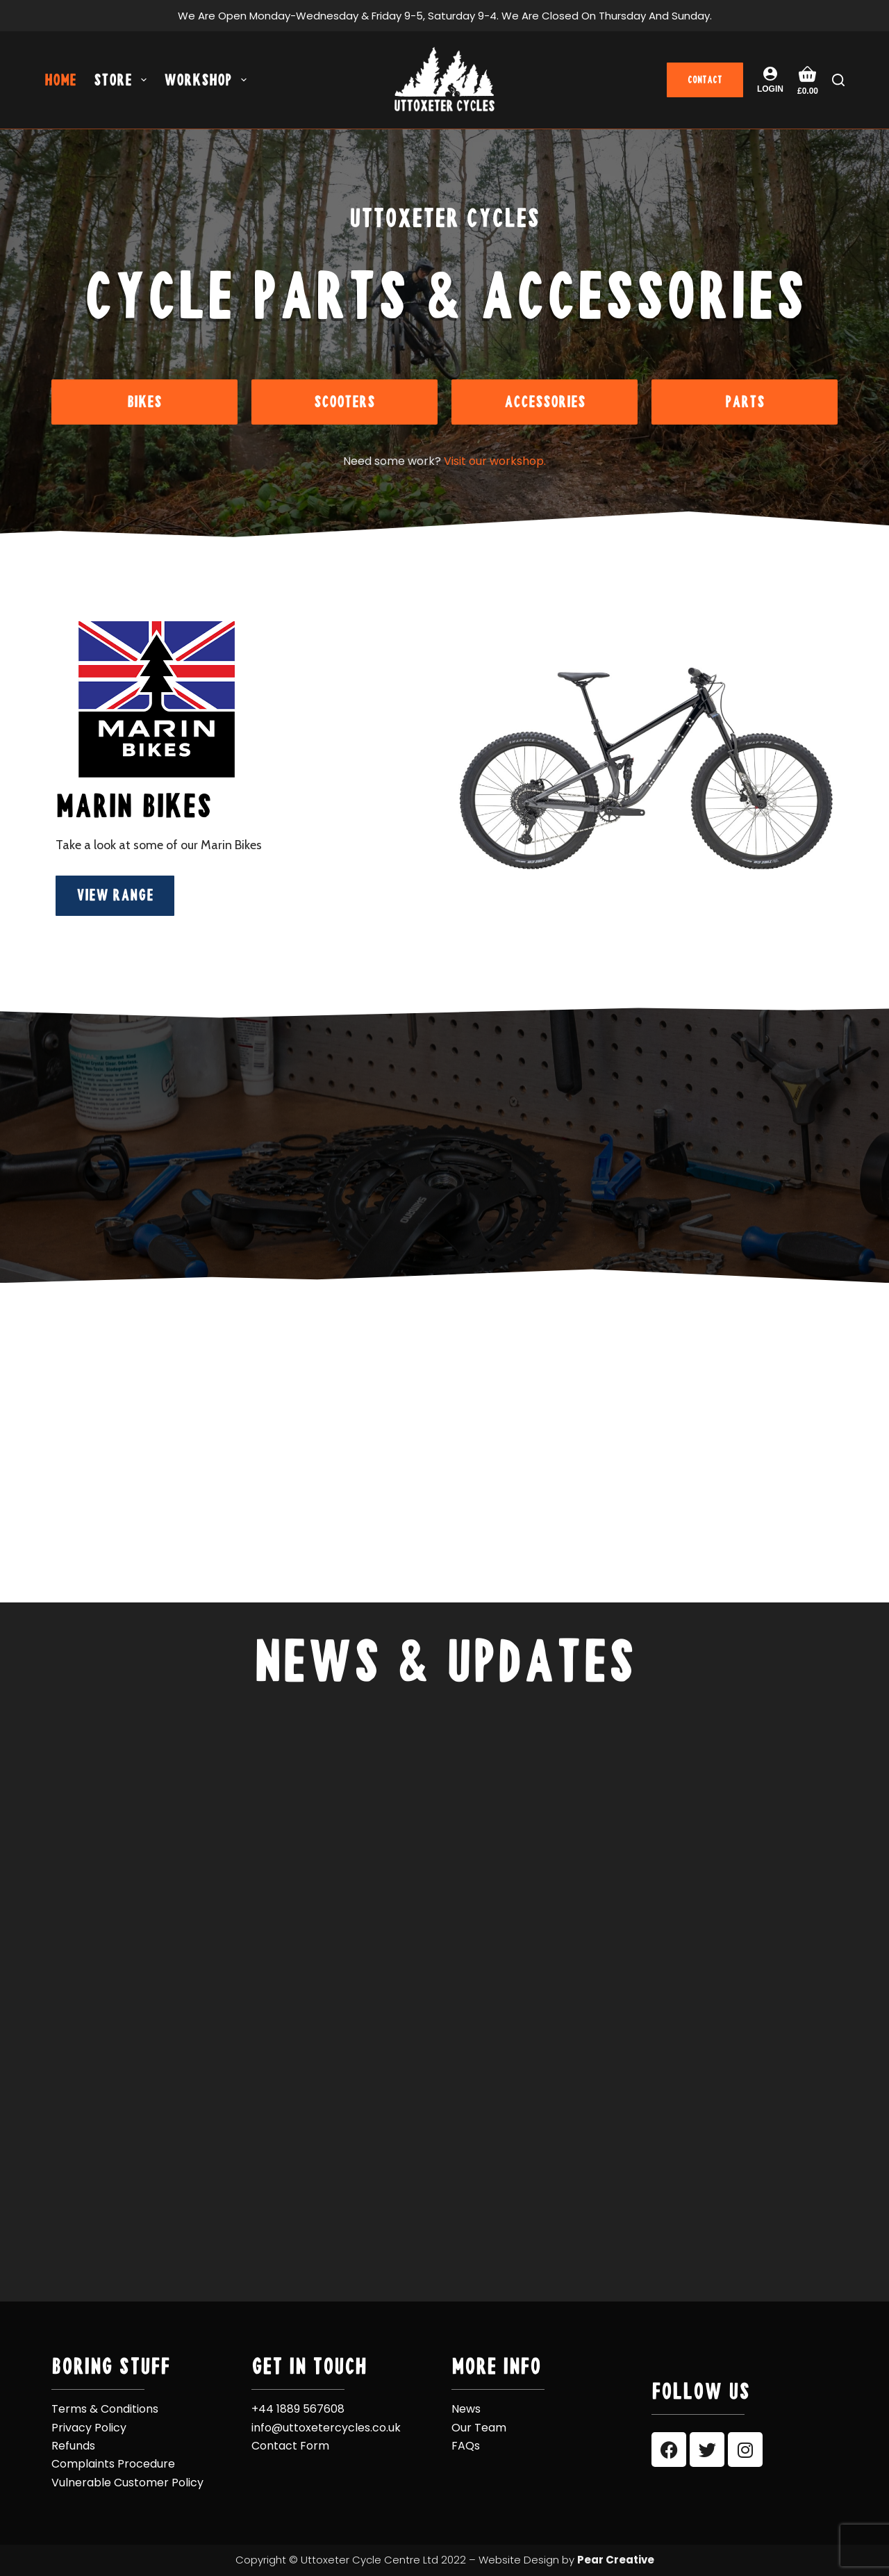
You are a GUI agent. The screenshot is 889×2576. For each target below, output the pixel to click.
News (466, 2409)
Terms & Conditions (104, 2409)
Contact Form (290, 2446)
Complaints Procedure (113, 2464)
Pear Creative (615, 2559)
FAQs (465, 2446)
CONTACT (705, 79)
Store (123, 80)
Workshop (208, 80)
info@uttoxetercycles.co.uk (326, 2428)
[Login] (770, 80)
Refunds (73, 2446)
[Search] (838, 80)
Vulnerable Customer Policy (127, 2483)
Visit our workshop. (495, 461)
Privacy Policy (88, 2428)
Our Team (478, 2428)
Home (60, 80)
